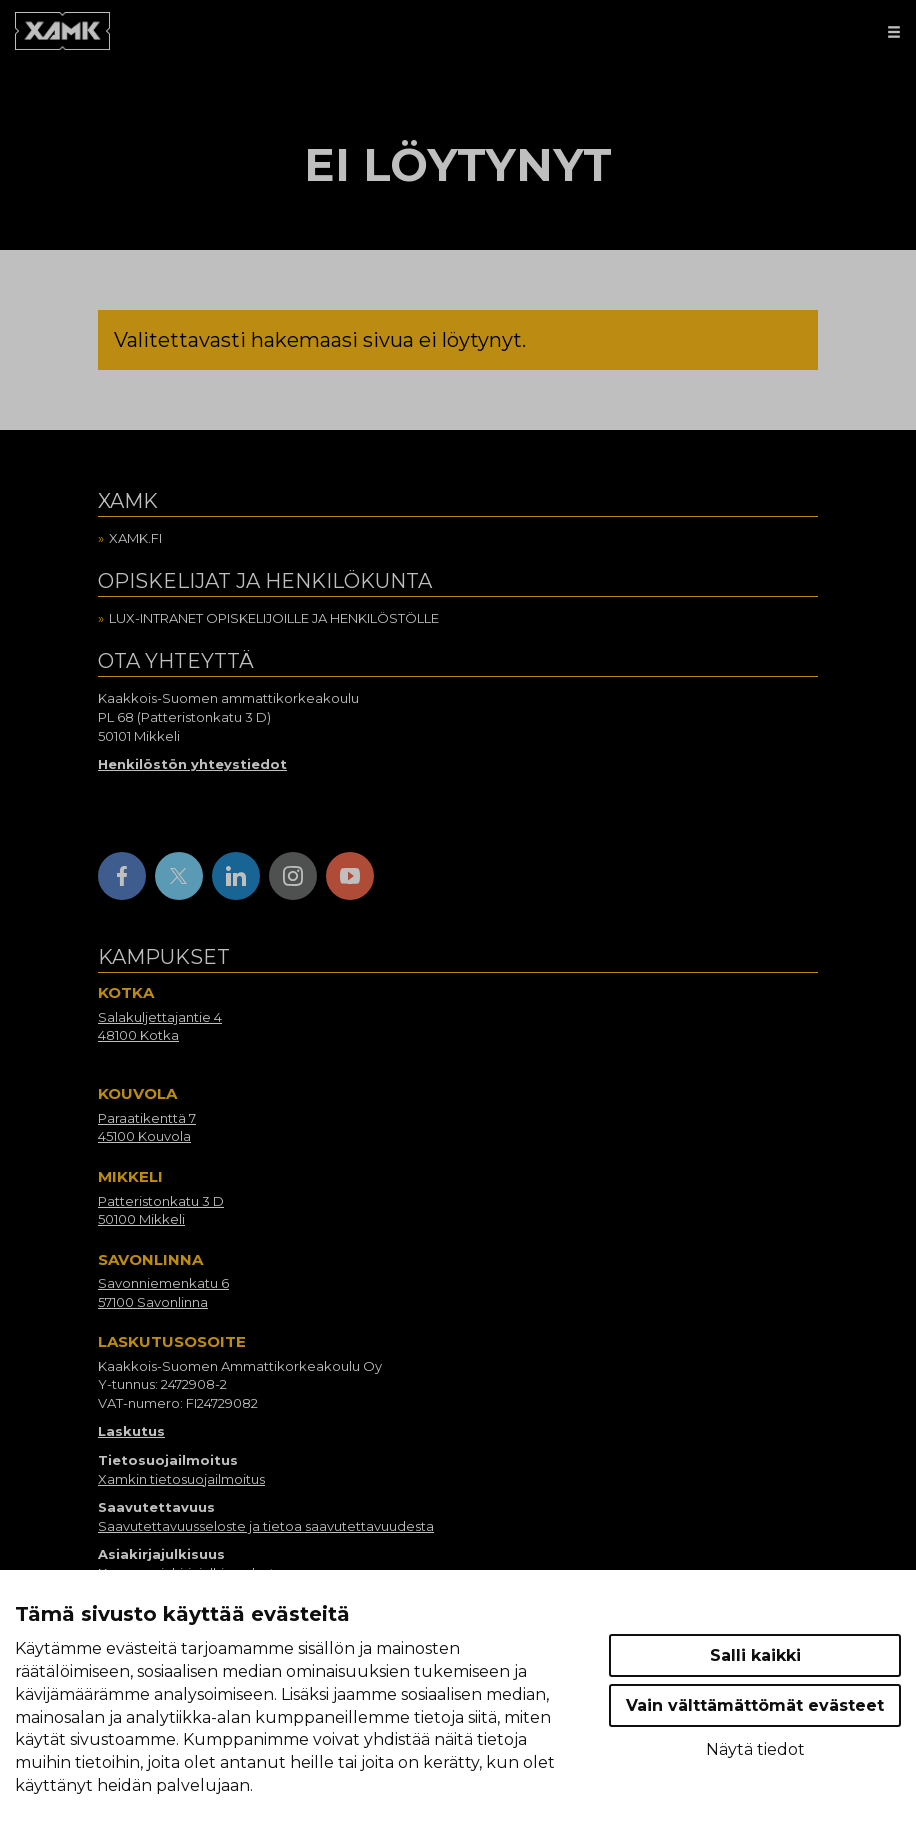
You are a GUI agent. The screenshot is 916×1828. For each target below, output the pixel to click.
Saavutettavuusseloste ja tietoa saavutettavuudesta (266, 1526)
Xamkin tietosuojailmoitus (181, 1479)
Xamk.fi (135, 538)
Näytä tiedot (755, 1749)
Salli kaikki (755, 1655)
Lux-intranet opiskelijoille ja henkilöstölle (274, 618)
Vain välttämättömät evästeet (755, 1705)
